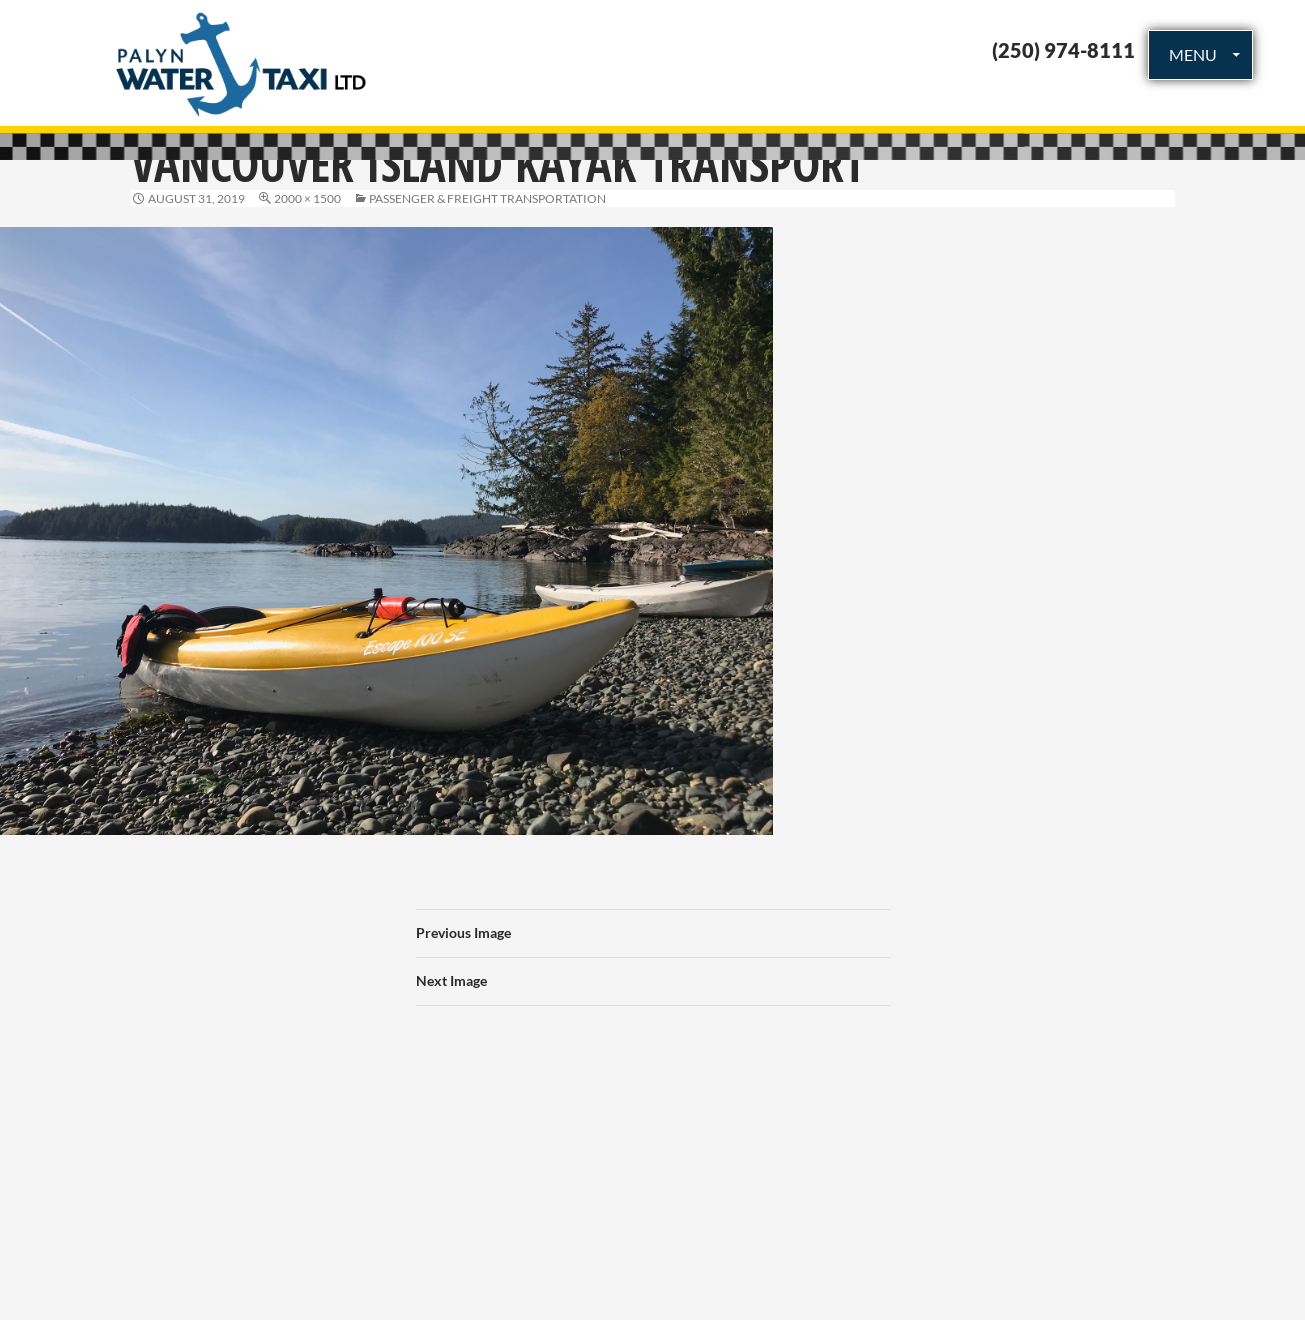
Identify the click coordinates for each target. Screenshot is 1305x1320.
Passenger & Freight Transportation (487, 198)
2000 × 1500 (307, 198)
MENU (1193, 54)
